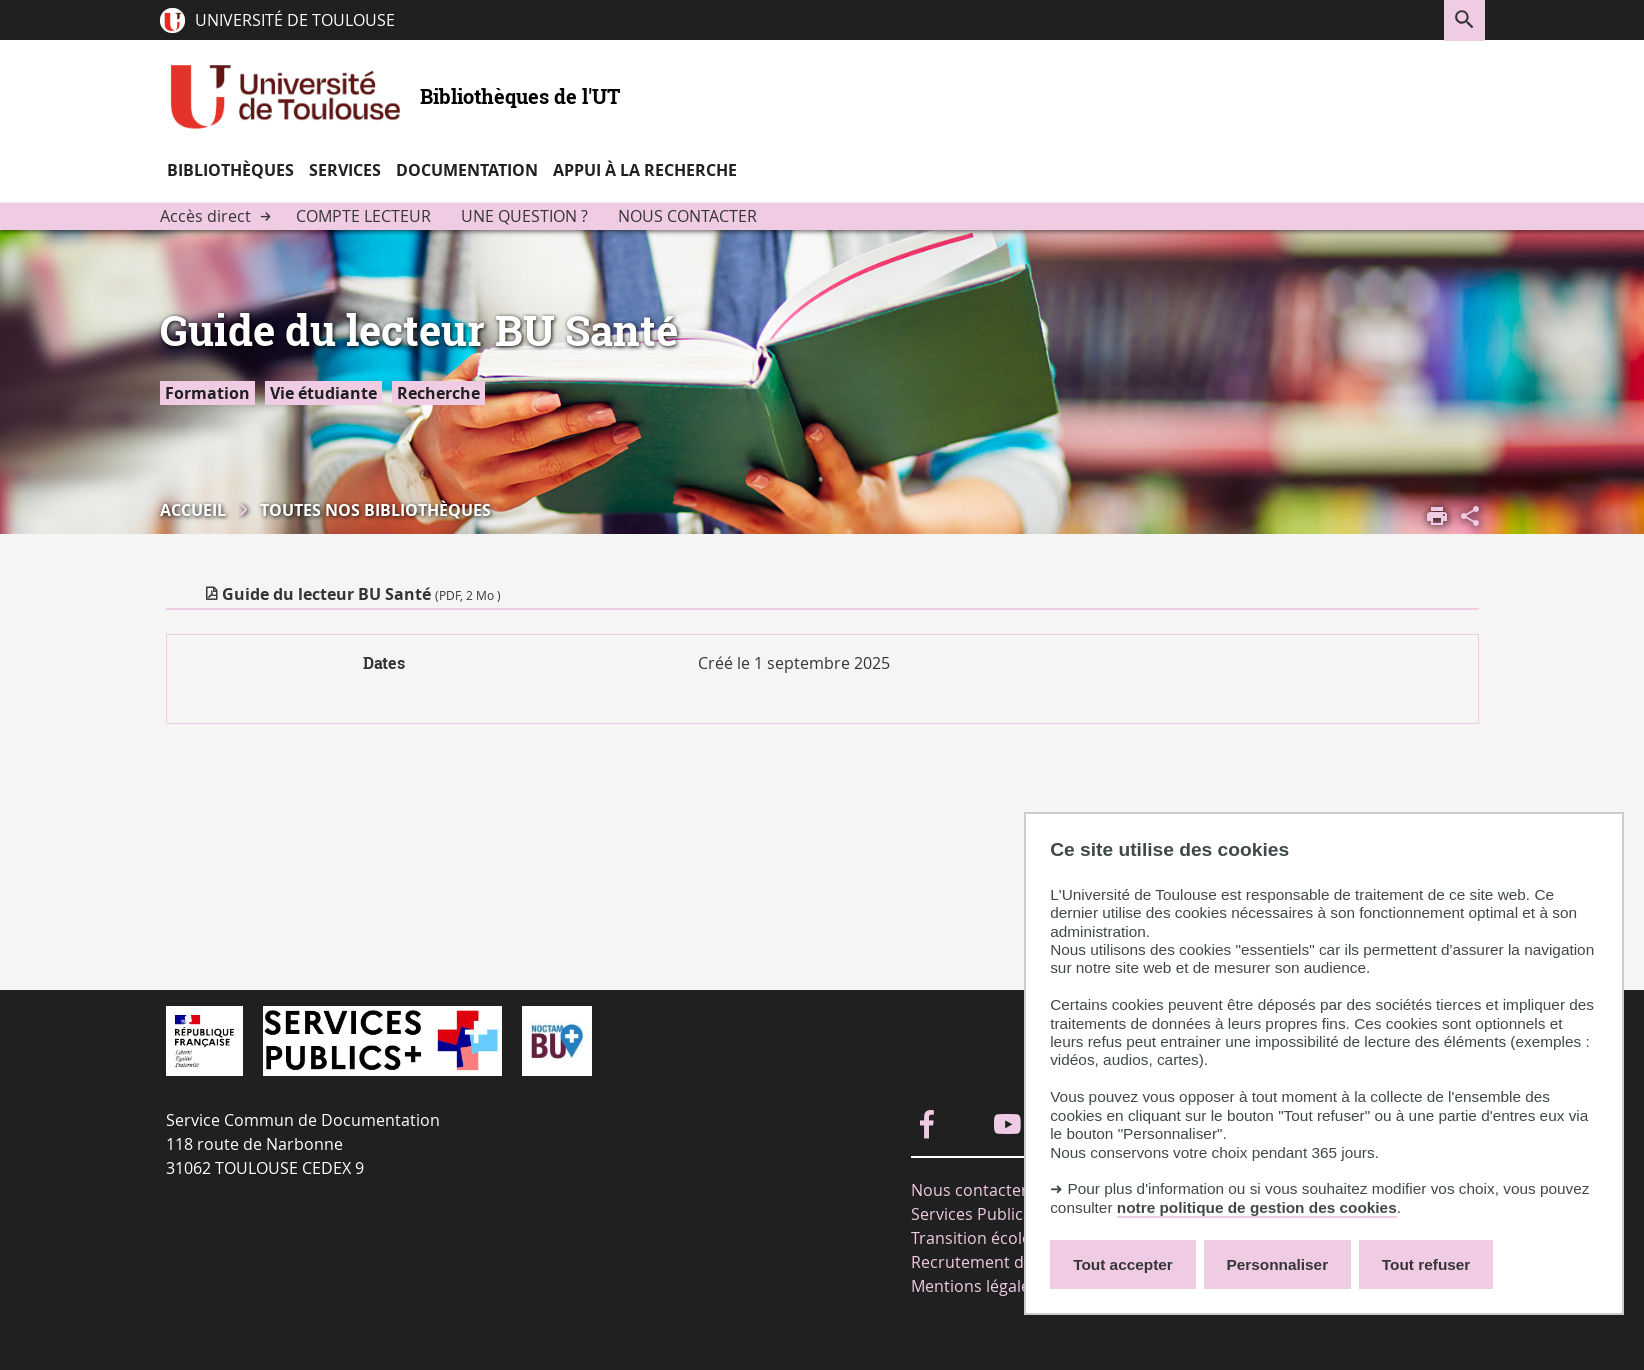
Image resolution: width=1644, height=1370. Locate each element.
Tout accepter (1123, 1264)
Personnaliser (1278, 1264)
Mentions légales (974, 1286)
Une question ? (524, 216)
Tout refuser (1426, 1264)
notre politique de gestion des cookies (1257, 1207)
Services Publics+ (975, 1214)
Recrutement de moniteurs (1013, 1262)
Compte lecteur (363, 216)
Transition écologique (992, 1238)
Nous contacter (687, 216)
